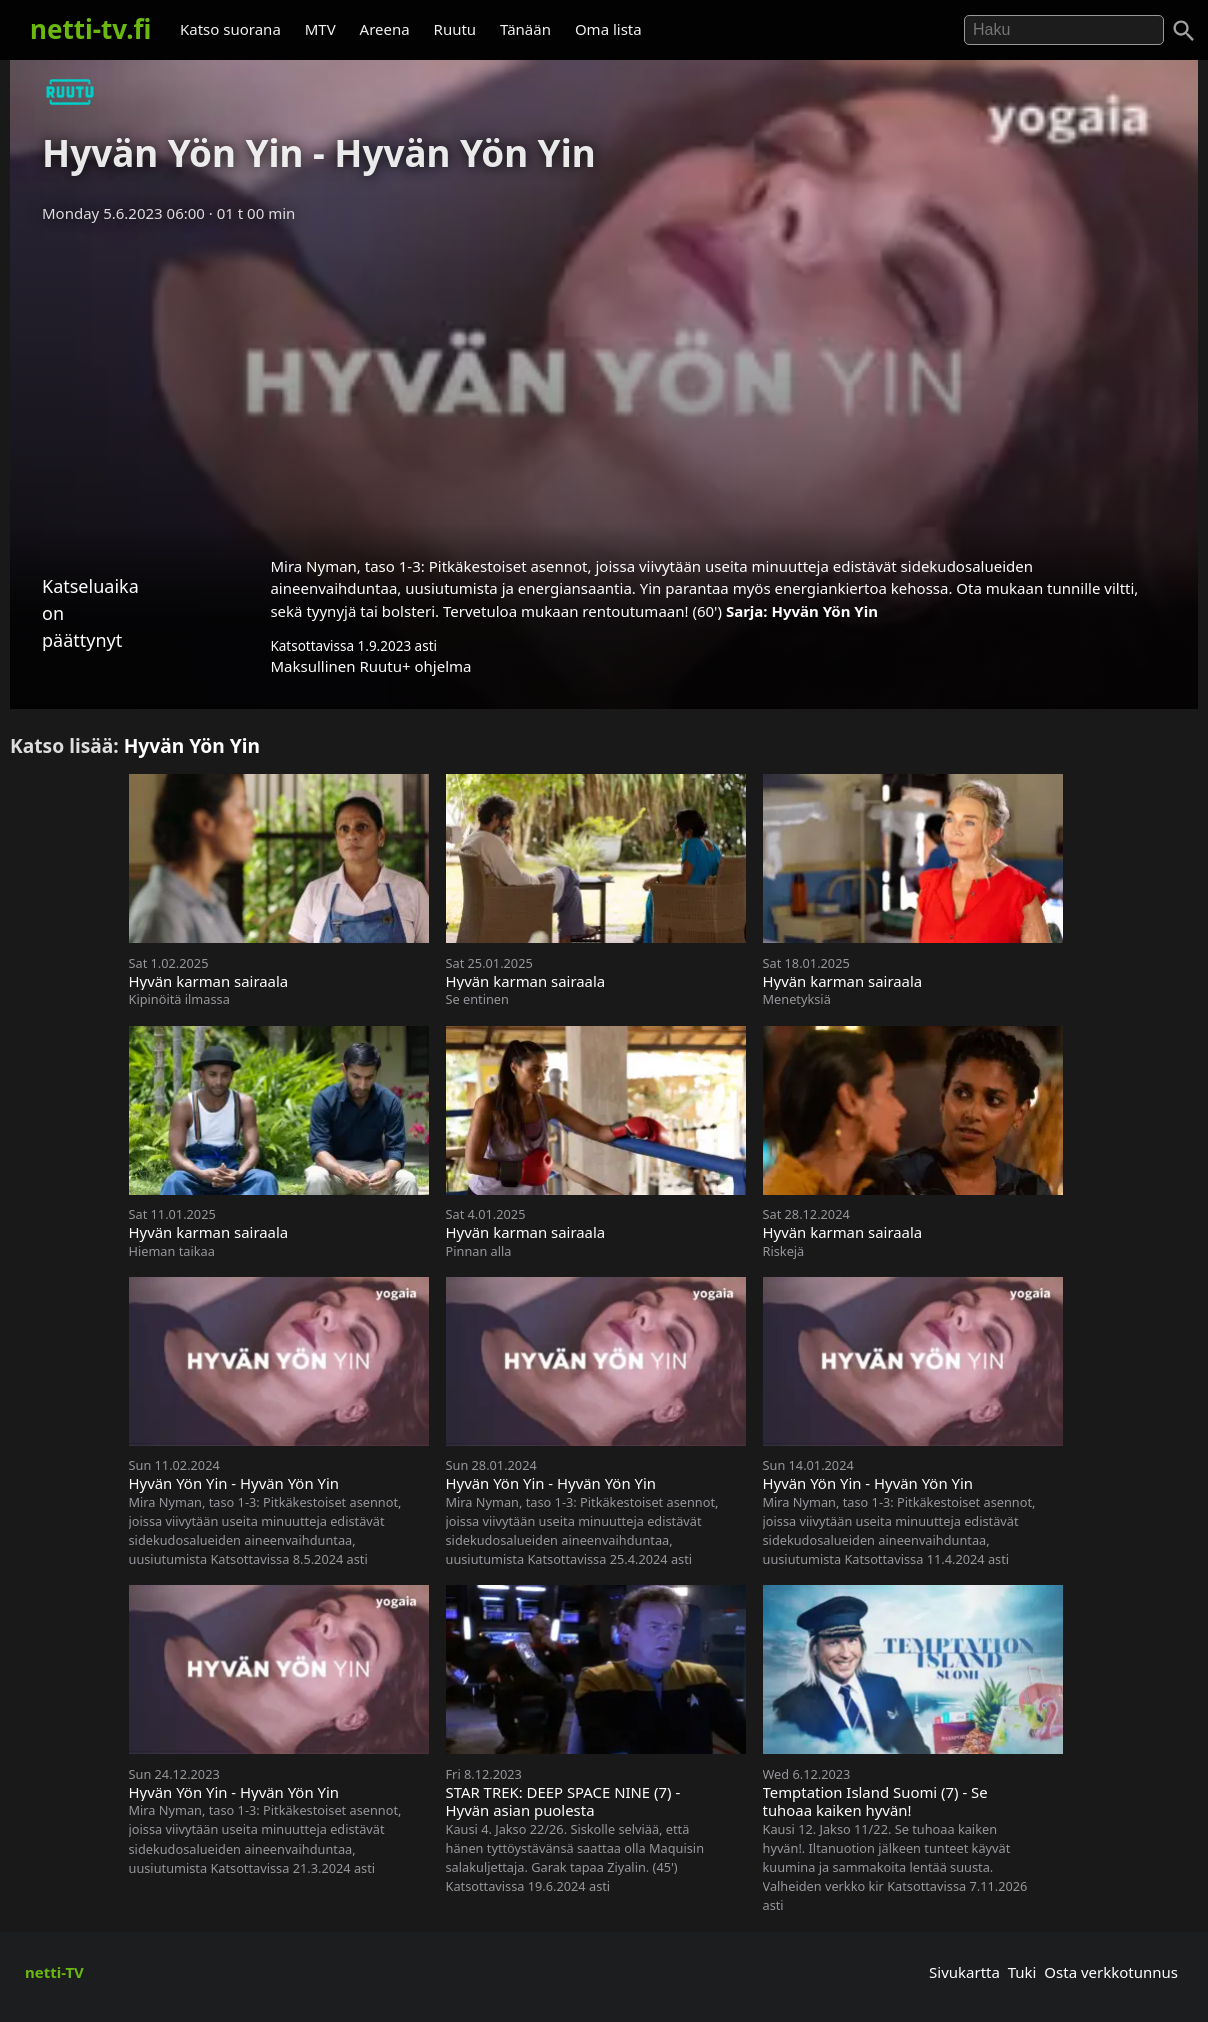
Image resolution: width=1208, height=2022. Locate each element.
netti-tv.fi (90, 29)
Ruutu (455, 29)
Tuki (1022, 1972)
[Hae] (1064, 30)
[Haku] (1184, 31)
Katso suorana (230, 29)
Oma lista (608, 29)
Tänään (525, 29)
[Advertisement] (604, 383)
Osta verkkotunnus (1111, 1972)
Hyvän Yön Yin (824, 611)
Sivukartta (964, 1972)
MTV (320, 29)
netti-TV (54, 1972)
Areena (385, 29)
